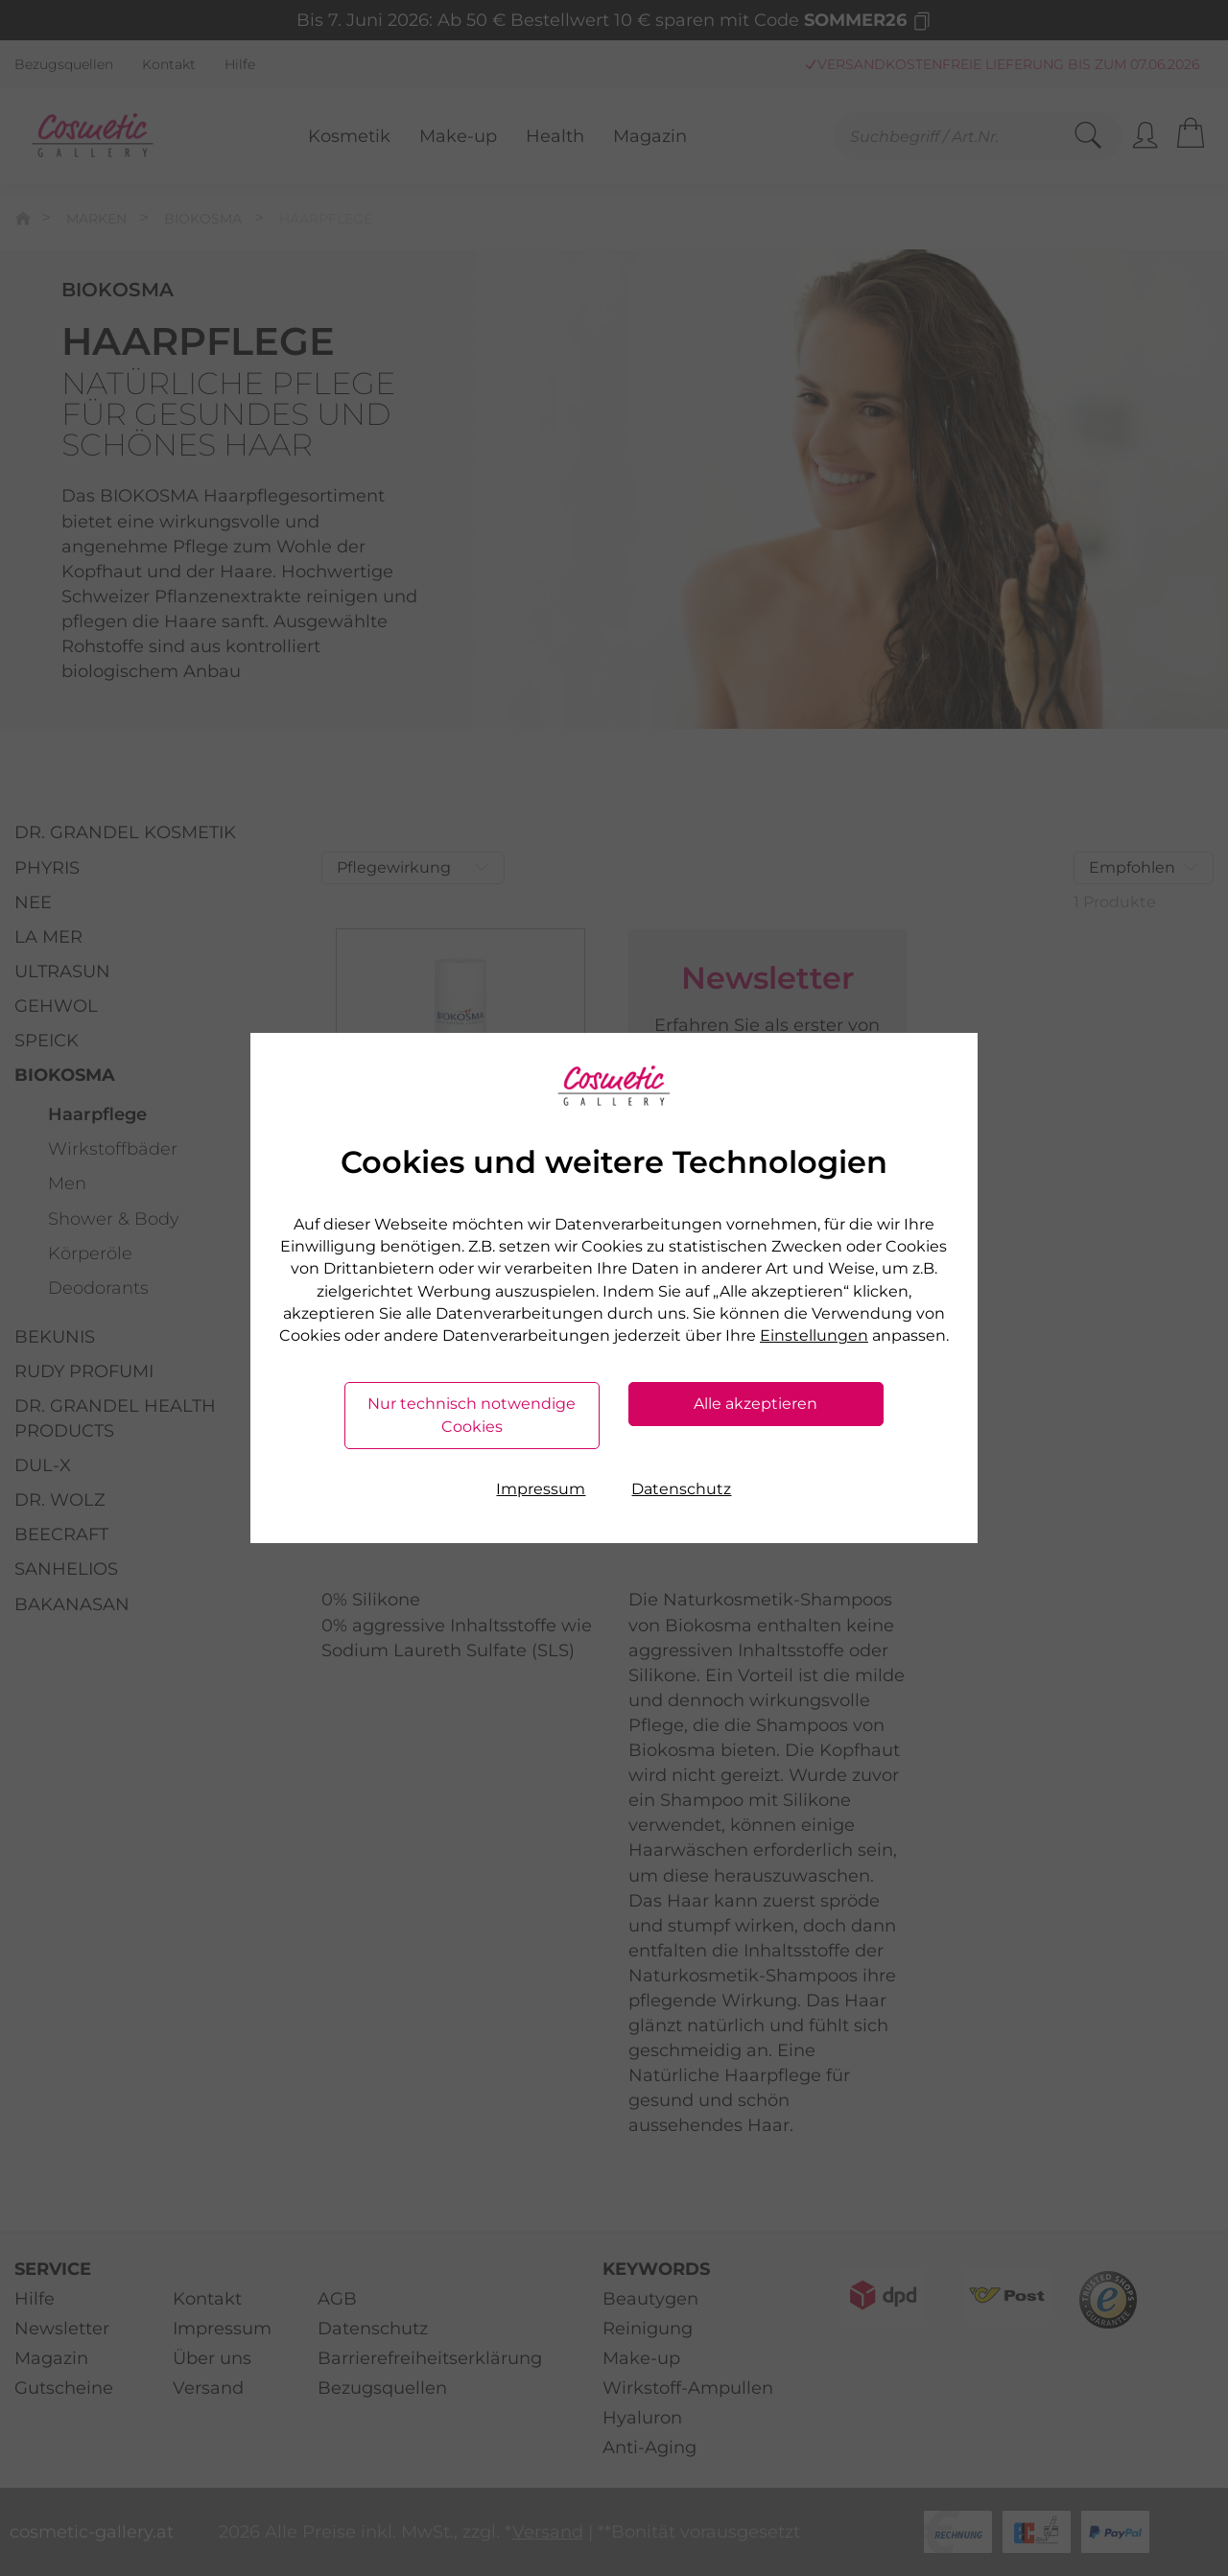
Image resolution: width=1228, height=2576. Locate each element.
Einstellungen (814, 1335)
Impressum (540, 1489)
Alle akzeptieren (755, 1403)
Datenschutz (681, 1489)
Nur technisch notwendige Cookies (471, 1415)
